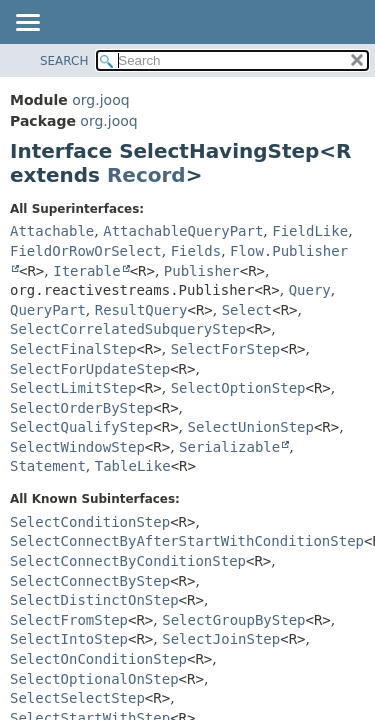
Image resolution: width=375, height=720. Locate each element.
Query (310, 290)
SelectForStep (226, 349)
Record (146, 175)
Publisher (202, 271)
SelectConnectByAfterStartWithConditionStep (187, 541)
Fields (196, 251)
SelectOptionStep (238, 388)
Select (247, 310)
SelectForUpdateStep (90, 369)
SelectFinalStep (73, 349)
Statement (48, 466)
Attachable (52, 231)
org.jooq (100, 100)
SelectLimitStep (73, 388)
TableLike (133, 466)
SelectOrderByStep (81, 408)
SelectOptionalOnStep (94, 679)
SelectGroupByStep (233, 620)
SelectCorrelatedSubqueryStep (128, 329)
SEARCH (64, 61)
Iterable (86, 271)
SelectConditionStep (90, 522)
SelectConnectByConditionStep (128, 561)
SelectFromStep (69, 620)
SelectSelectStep (77, 698)
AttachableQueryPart (183, 231)
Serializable (229, 447)
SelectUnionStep (251, 427)
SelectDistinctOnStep (94, 600)
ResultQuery (141, 310)
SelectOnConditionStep (98, 659)
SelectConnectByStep (90, 581)
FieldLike (310, 231)
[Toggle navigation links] (27, 24)
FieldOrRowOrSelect (86, 251)
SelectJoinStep (221, 639)
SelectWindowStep (77, 447)
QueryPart (48, 310)
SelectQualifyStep (81, 427)
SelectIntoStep (69, 639)
